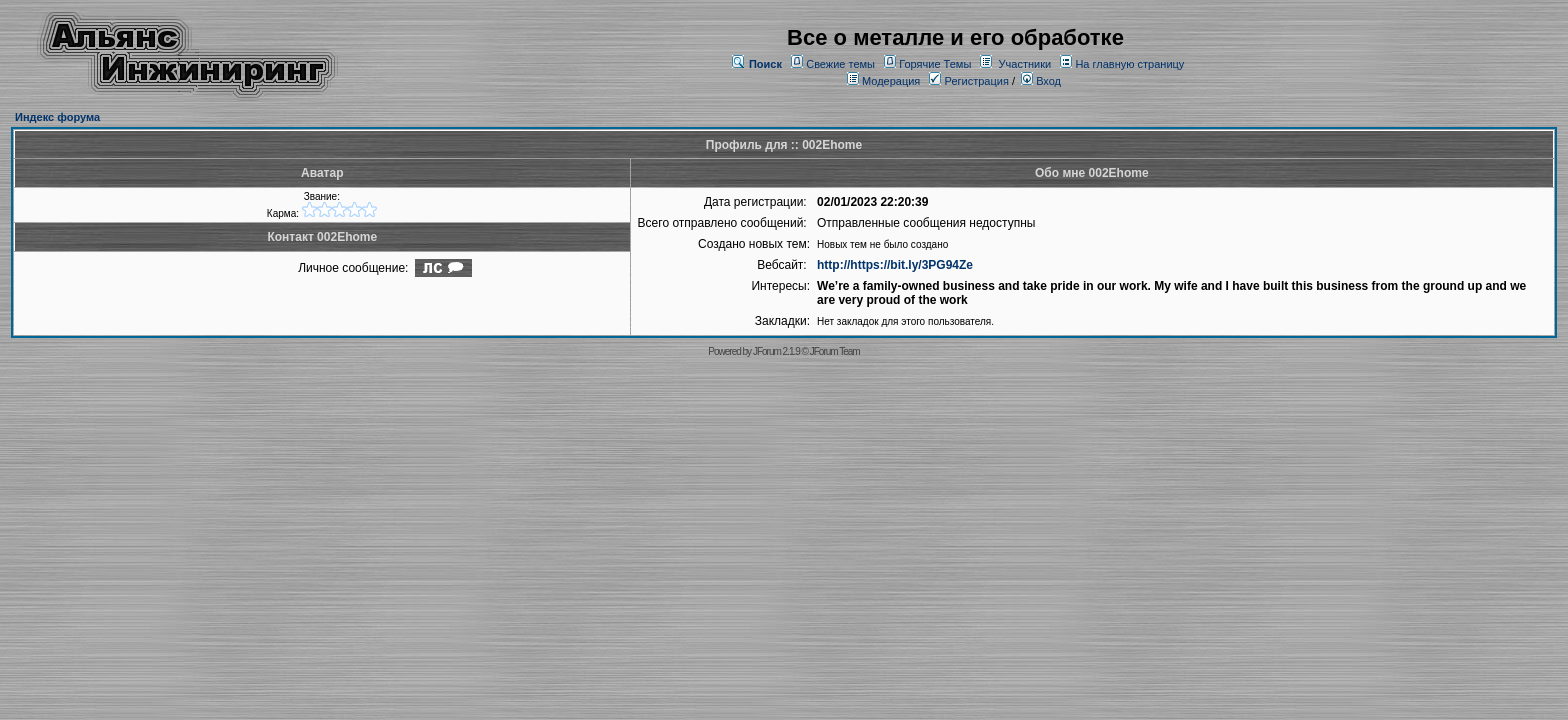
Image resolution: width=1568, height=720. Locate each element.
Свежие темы (840, 64)
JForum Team (835, 351)
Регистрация (968, 81)
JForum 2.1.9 (776, 351)
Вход (1041, 81)
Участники (1025, 64)
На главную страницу (1129, 64)
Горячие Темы (935, 64)
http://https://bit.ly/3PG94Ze (895, 265)
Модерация (891, 81)
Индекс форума (57, 117)
